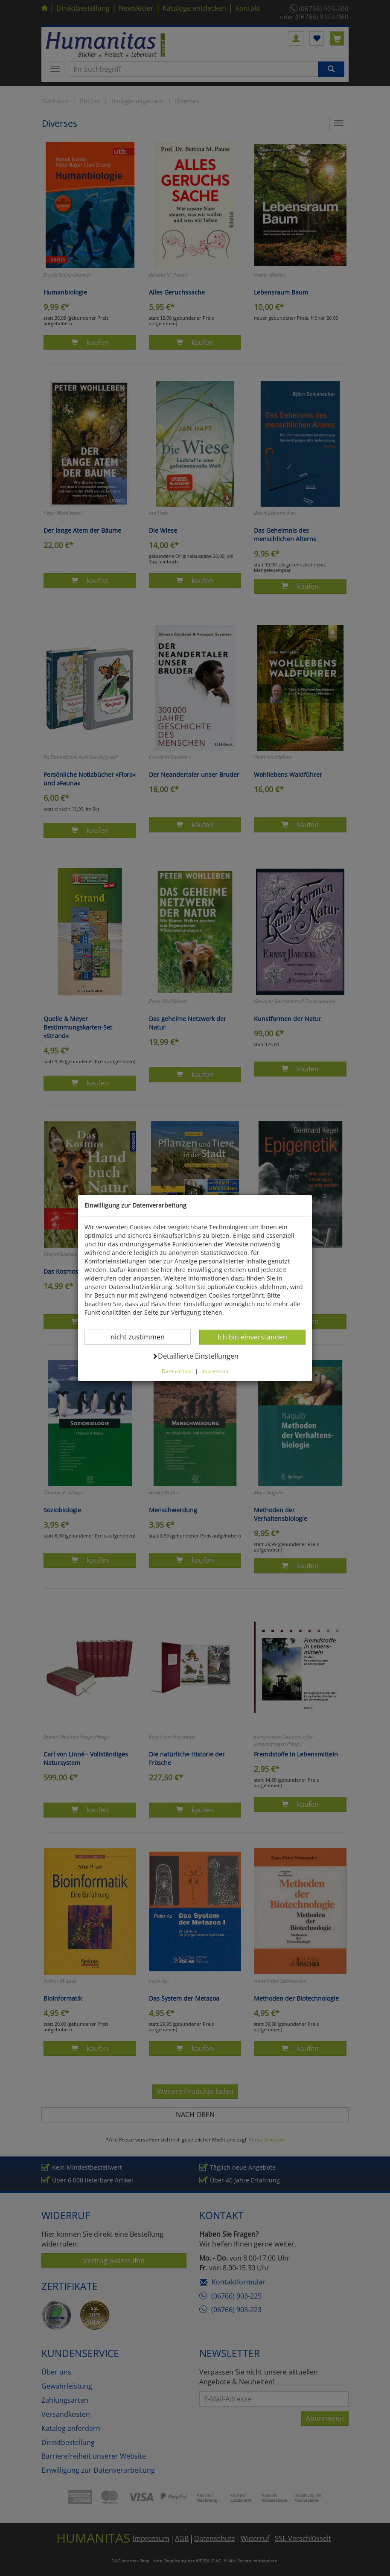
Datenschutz (177, 1371)
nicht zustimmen (142, 1337)
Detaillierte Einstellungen (195, 1356)
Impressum (214, 1371)
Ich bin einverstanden (252, 1337)
